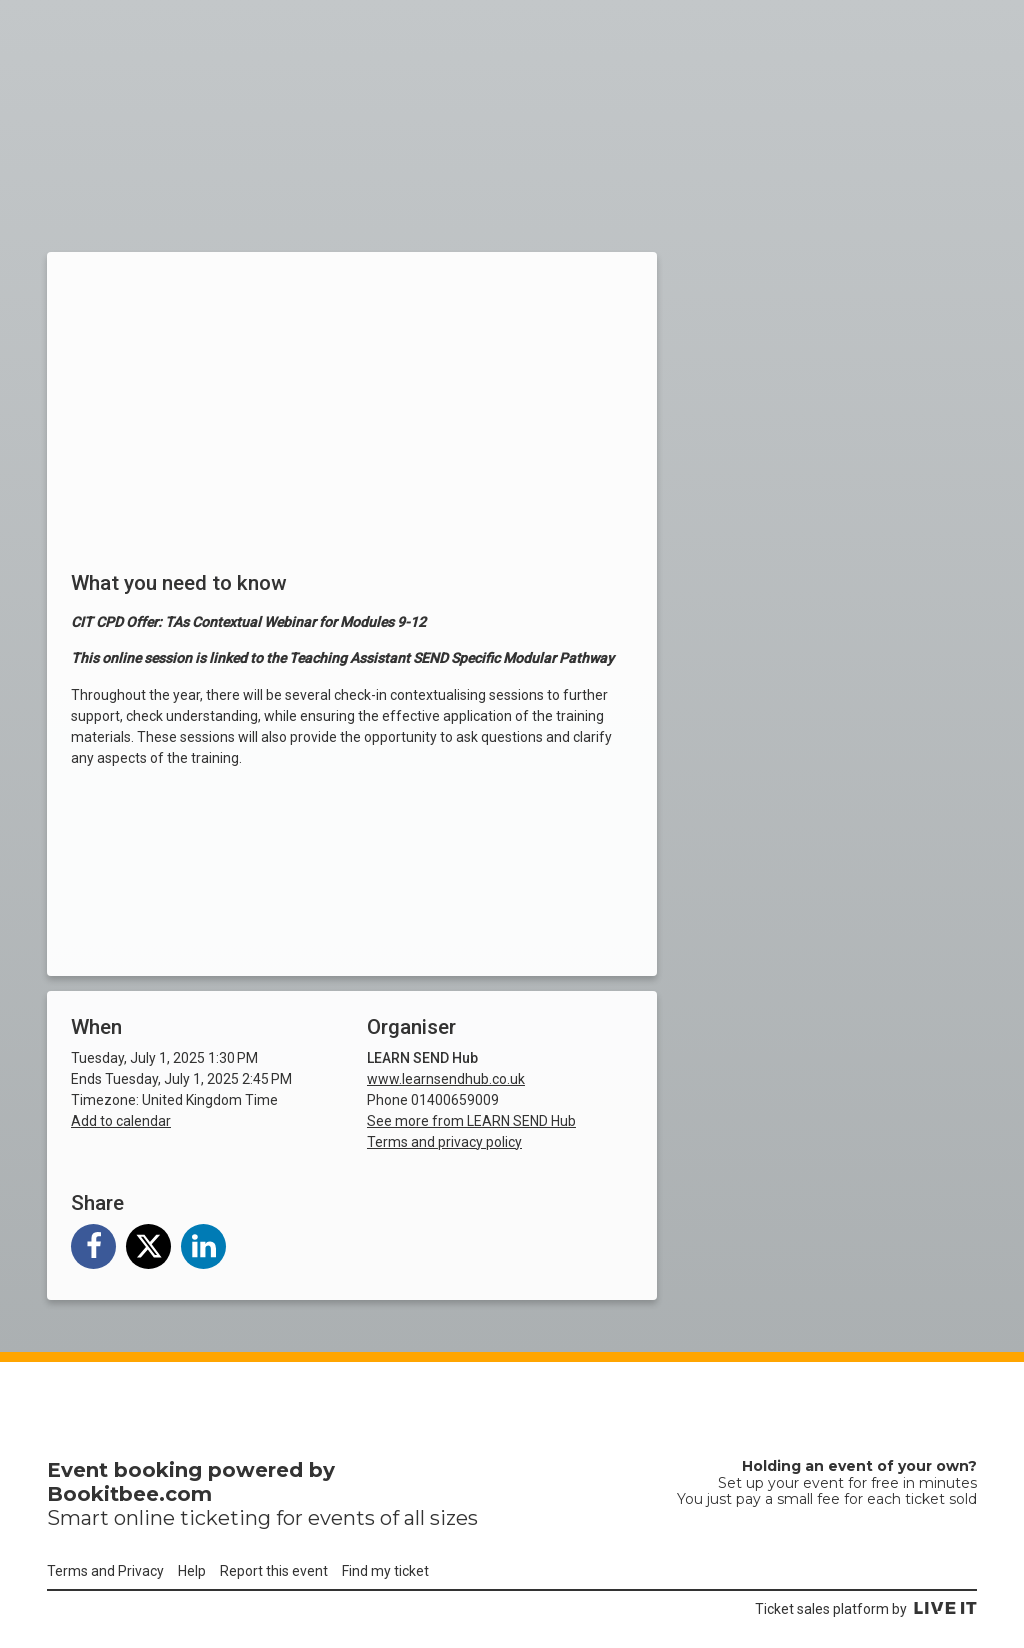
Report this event (274, 1571)
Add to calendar (121, 1121)
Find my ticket (385, 1571)
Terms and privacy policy (444, 1142)
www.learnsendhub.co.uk (446, 1079)
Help (192, 1571)
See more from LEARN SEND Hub (471, 1121)
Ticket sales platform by (866, 1609)
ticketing (225, 1518)
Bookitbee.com (129, 1494)
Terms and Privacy (105, 1571)
